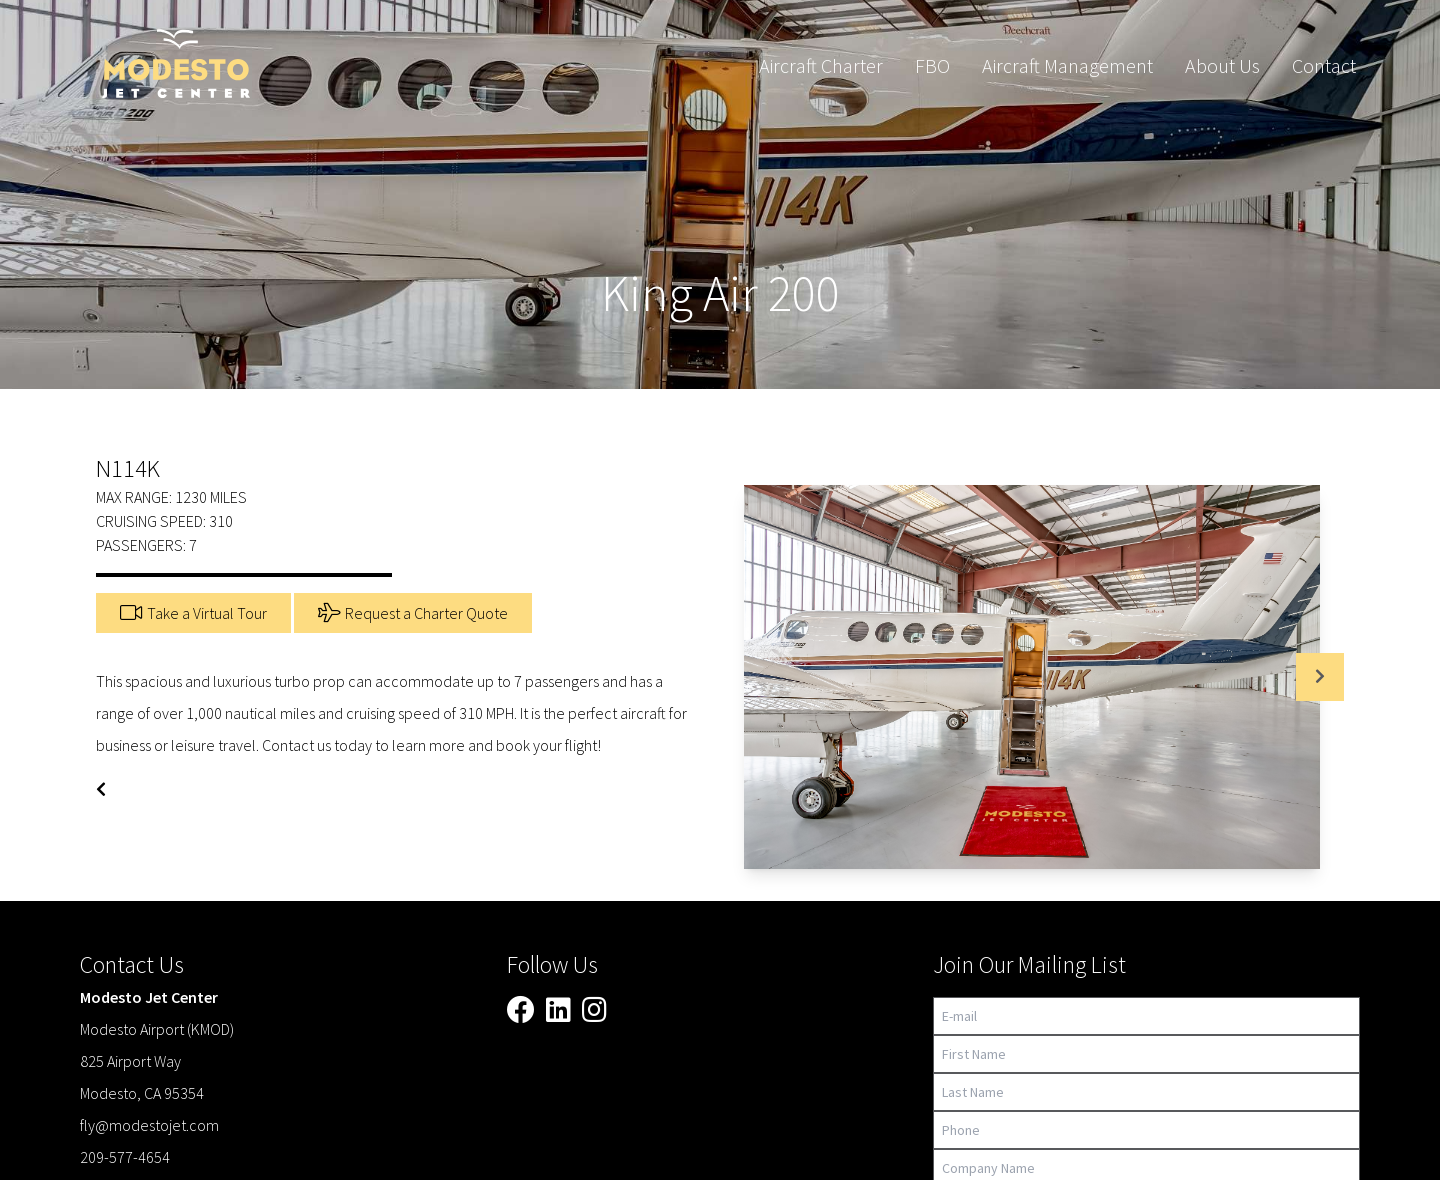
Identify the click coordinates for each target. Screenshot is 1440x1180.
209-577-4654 (125, 1157)
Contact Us (132, 964)
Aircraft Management (1067, 65)
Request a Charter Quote (413, 613)
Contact (1324, 65)
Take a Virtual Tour (193, 613)
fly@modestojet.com (149, 1125)
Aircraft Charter (821, 65)
